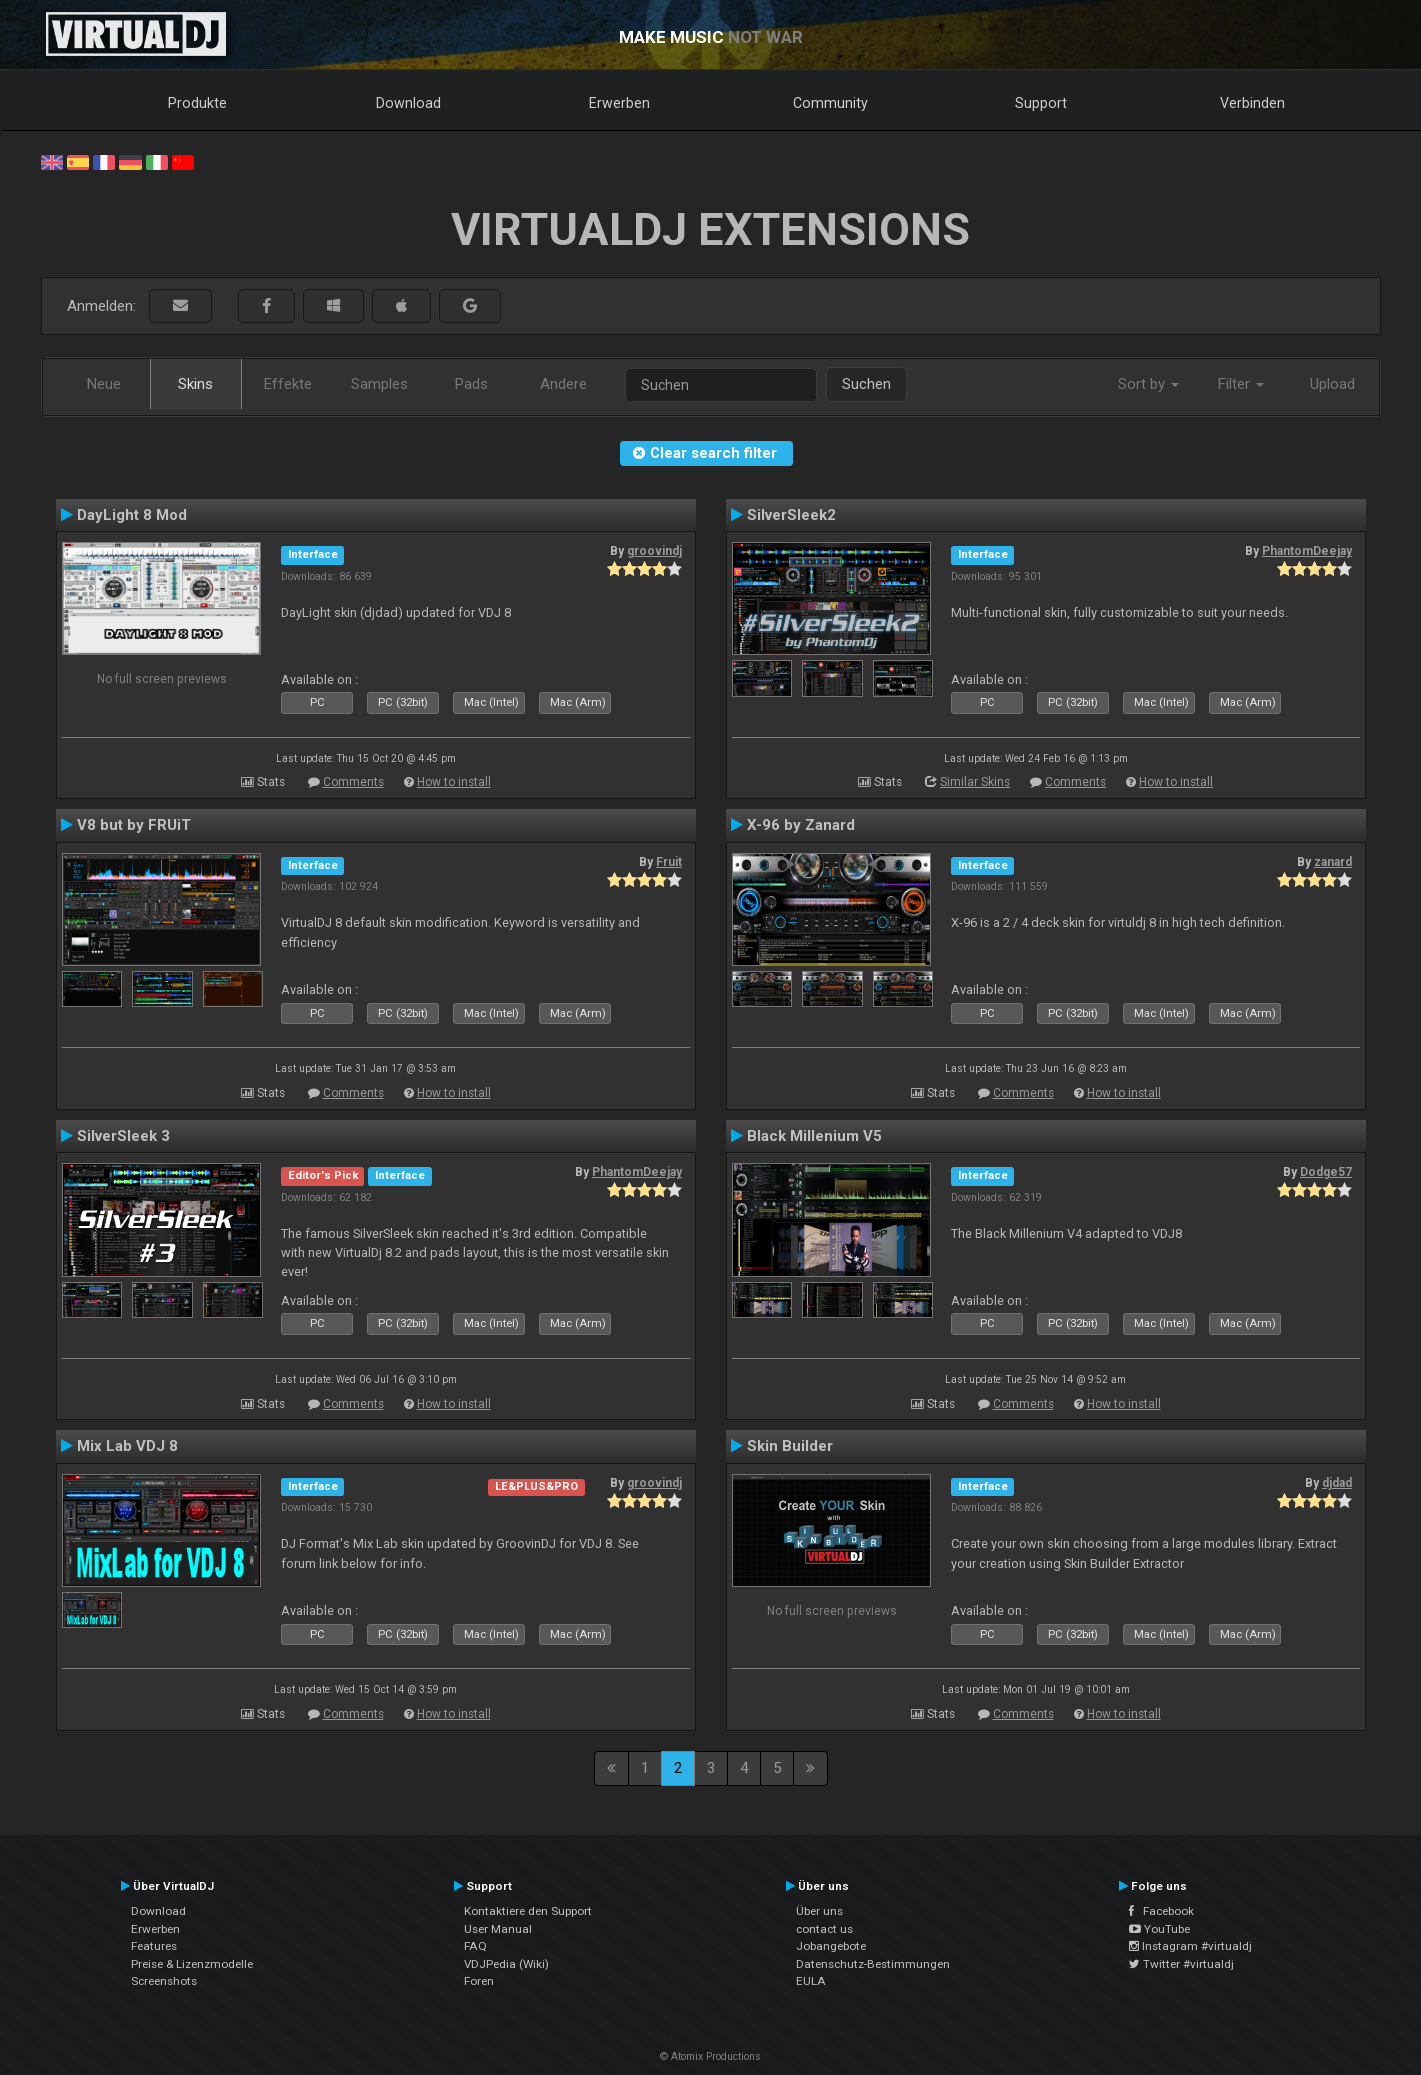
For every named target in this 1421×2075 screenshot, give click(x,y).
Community (830, 103)
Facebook (1161, 1911)
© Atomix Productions (710, 2056)
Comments (353, 782)
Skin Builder (790, 1446)
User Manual (498, 1929)
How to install (454, 782)
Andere (563, 384)
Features (154, 1946)
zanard (1333, 862)
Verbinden (1252, 103)
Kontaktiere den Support (528, 1911)
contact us (824, 1929)
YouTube (1159, 1929)
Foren (479, 1981)
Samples (379, 384)
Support (1041, 103)
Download (408, 103)
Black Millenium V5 (814, 1136)
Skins (195, 384)
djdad (1337, 1483)
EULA (811, 1981)
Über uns (819, 1911)
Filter (1241, 384)
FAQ (475, 1946)
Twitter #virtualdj (1181, 1964)
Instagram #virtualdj (1190, 1946)
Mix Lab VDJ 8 (127, 1446)
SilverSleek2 (791, 515)
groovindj (654, 551)
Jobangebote (831, 1946)
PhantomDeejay (1307, 551)
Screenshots (164, 1981)
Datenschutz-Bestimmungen (873, 1964)
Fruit (669, 862)
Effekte (288, 384)
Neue (104, 384)
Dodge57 (1326, 1172)
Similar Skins (975, 782)
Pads (471, 384)
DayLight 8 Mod (132, 515)
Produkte (197, 103)
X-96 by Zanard (801, 825)
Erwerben (619, 103)
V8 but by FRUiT (134, 825)
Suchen (866, 384)
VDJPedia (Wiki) (506, 1964)
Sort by (1148, 384)
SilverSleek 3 (123, 1136)
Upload (1332, 384)
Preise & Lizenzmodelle (192, 1964)
